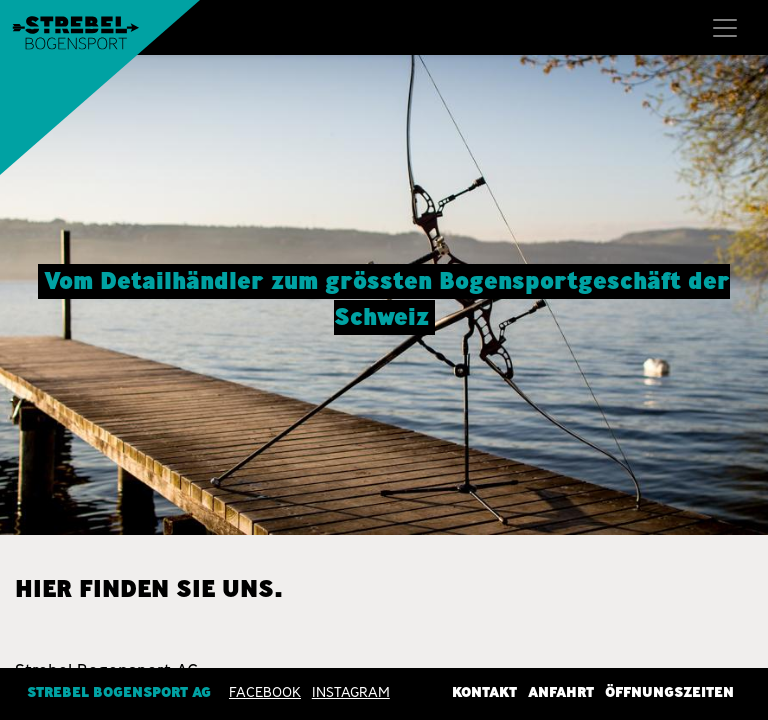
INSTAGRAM (351, 691)
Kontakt (484, 691)
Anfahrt (561, 691)
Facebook (265, 691)
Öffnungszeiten (669, 691)
